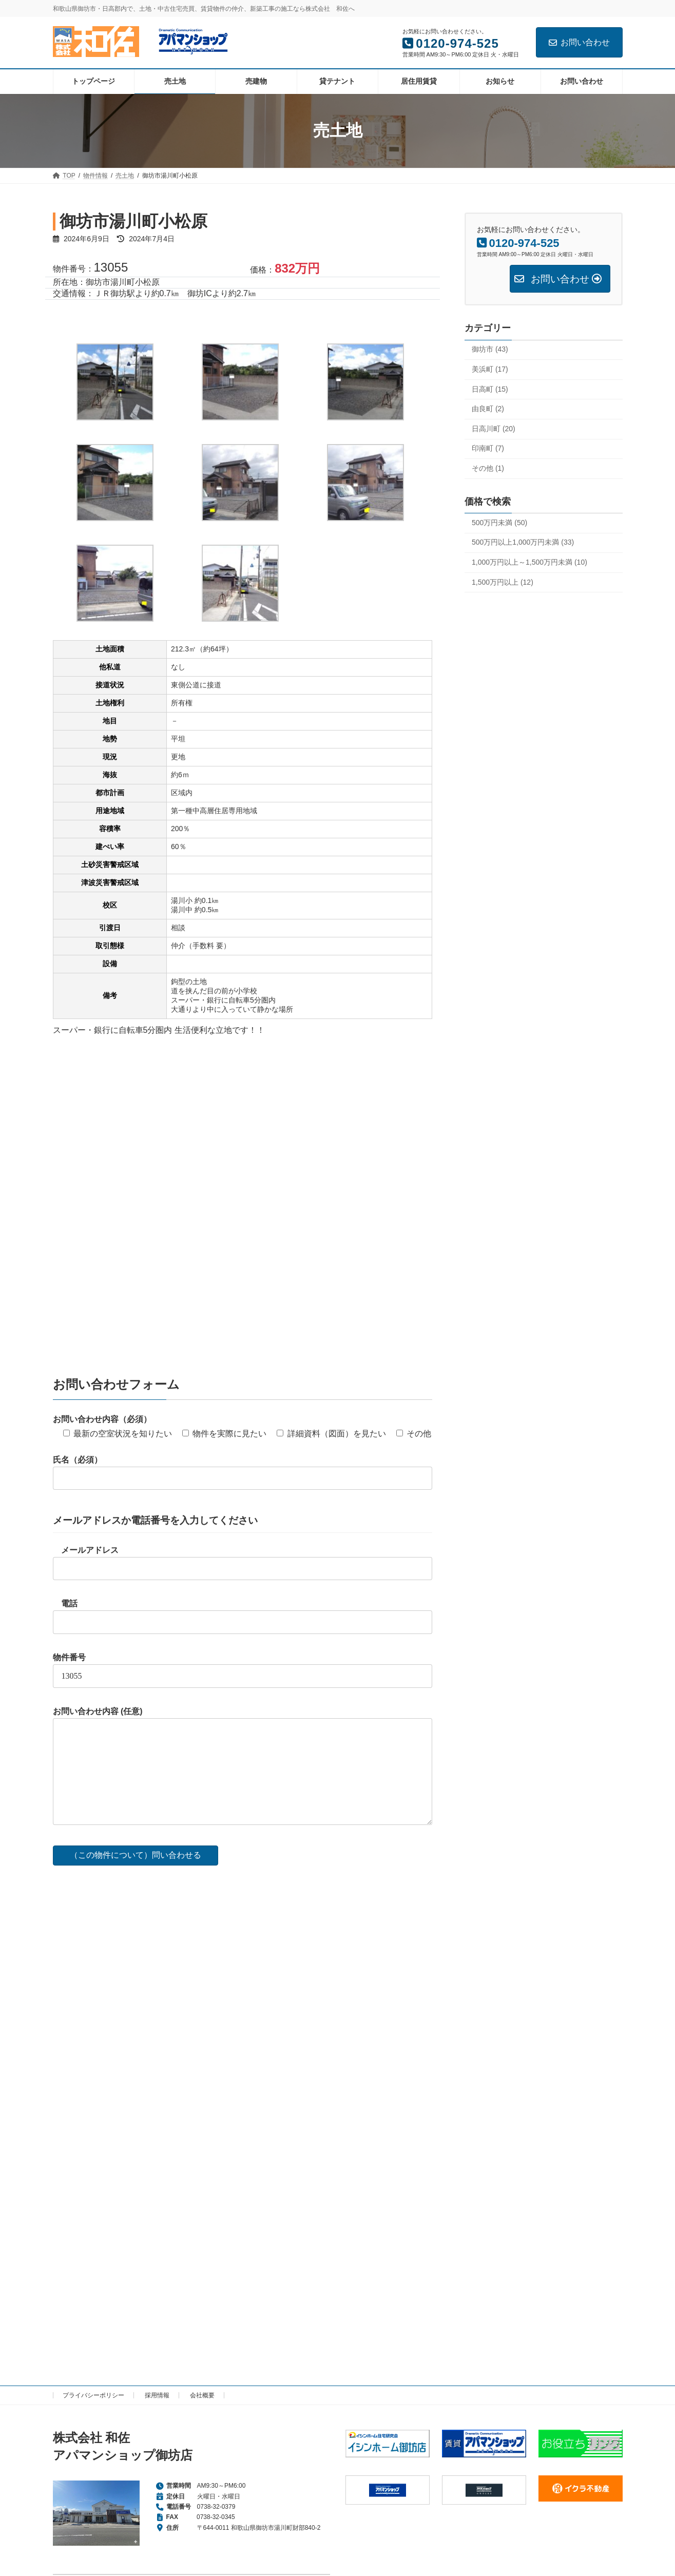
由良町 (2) (488, 409)
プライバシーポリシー (93, 2395)
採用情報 (157, 2395)
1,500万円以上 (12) (502, 582)
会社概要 (202, 2395)
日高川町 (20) (493, 428)
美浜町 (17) (490, 369)
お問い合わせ (579, 42)
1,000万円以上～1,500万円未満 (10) (529, 562)
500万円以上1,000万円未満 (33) (523, 542)
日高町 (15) (490, 389)
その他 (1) (488, 468)
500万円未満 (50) (499, 522)
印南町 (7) (488, 448)
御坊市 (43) (490, 349)
